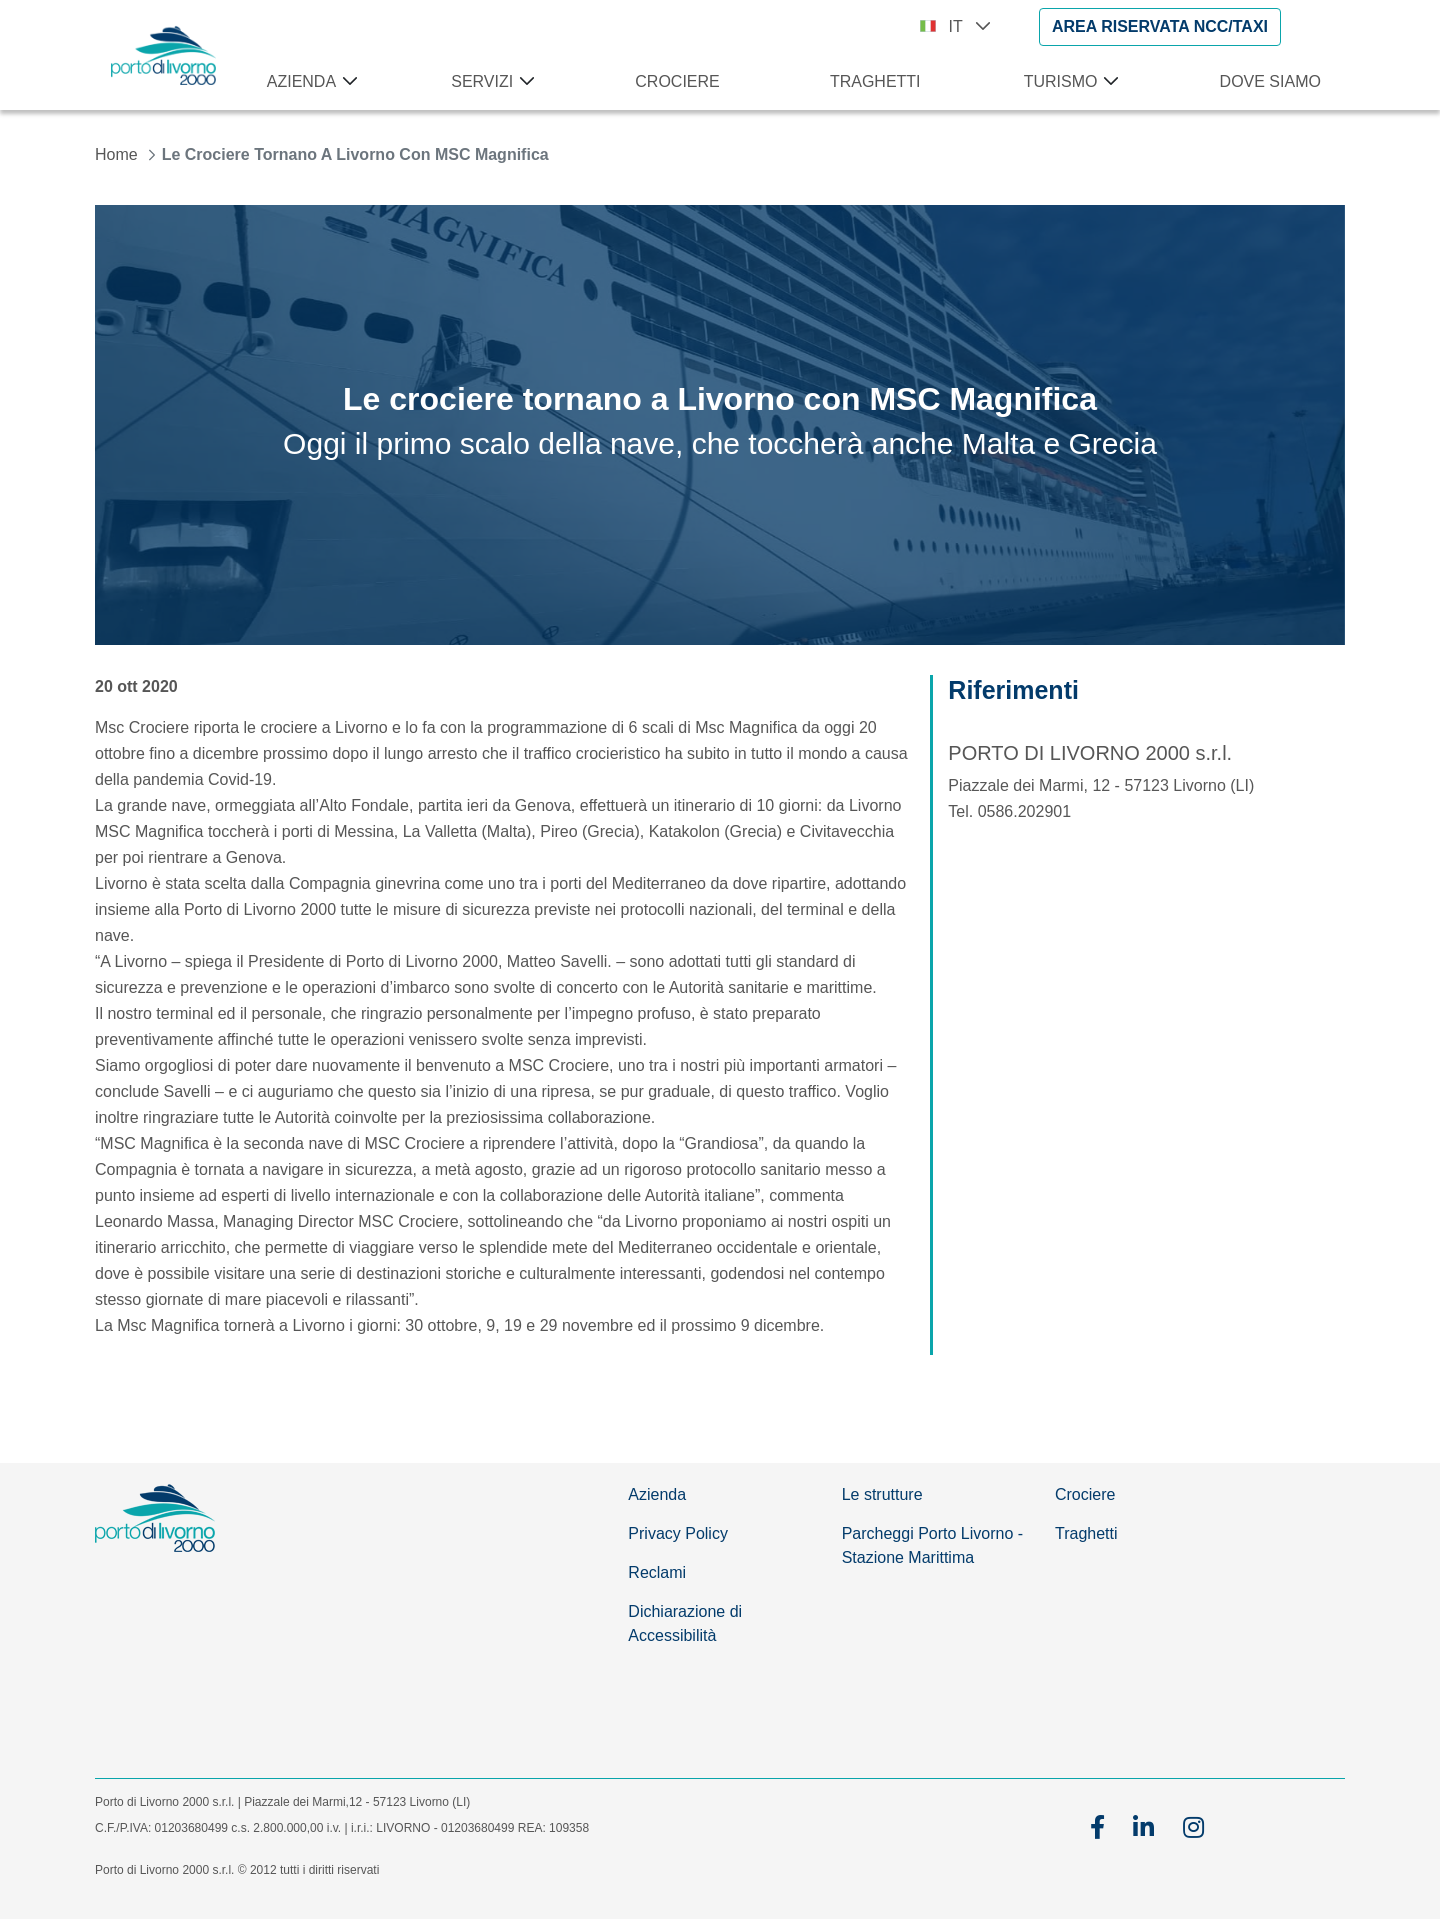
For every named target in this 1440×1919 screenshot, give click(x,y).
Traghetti (1086, 1533)
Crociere (1085, 1494)
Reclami (657, 1572)
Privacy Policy (678, 1533)
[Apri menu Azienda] (346, 82)
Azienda (657, 1494)
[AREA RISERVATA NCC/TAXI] (1160, 27)
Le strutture (882, 1494)
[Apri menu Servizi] (523, 82)
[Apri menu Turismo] (1107, 82)
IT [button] (970, 26)
